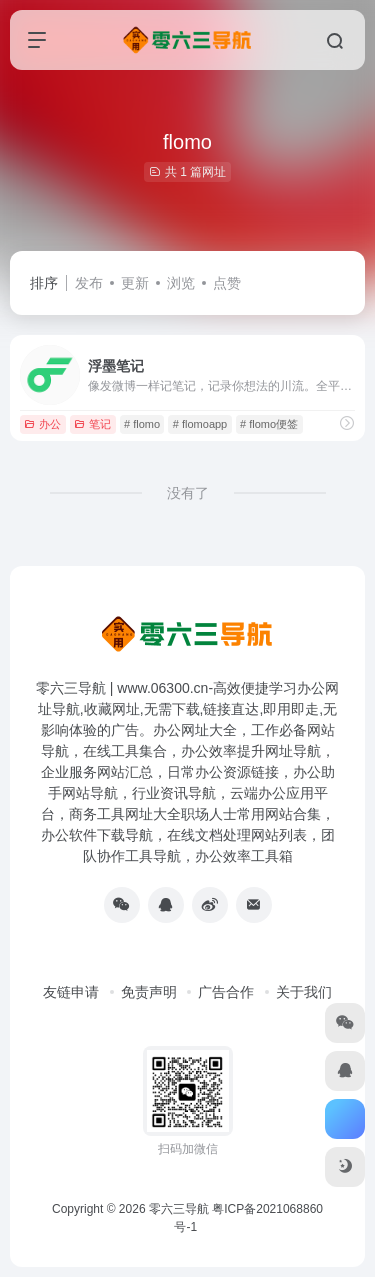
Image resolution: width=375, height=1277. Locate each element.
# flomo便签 (269, 424)
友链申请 (71, 992)
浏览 (181, 283)
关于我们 (304, 992)
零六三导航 (179, 1209)
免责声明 (149, 992)
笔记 (92, 424)
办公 (42, 424)
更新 (135, 283)
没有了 (188, 493)
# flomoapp (200, 424)
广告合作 (226, 992)
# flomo (142, 424)
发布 (89, 283)
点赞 (227, 283)
